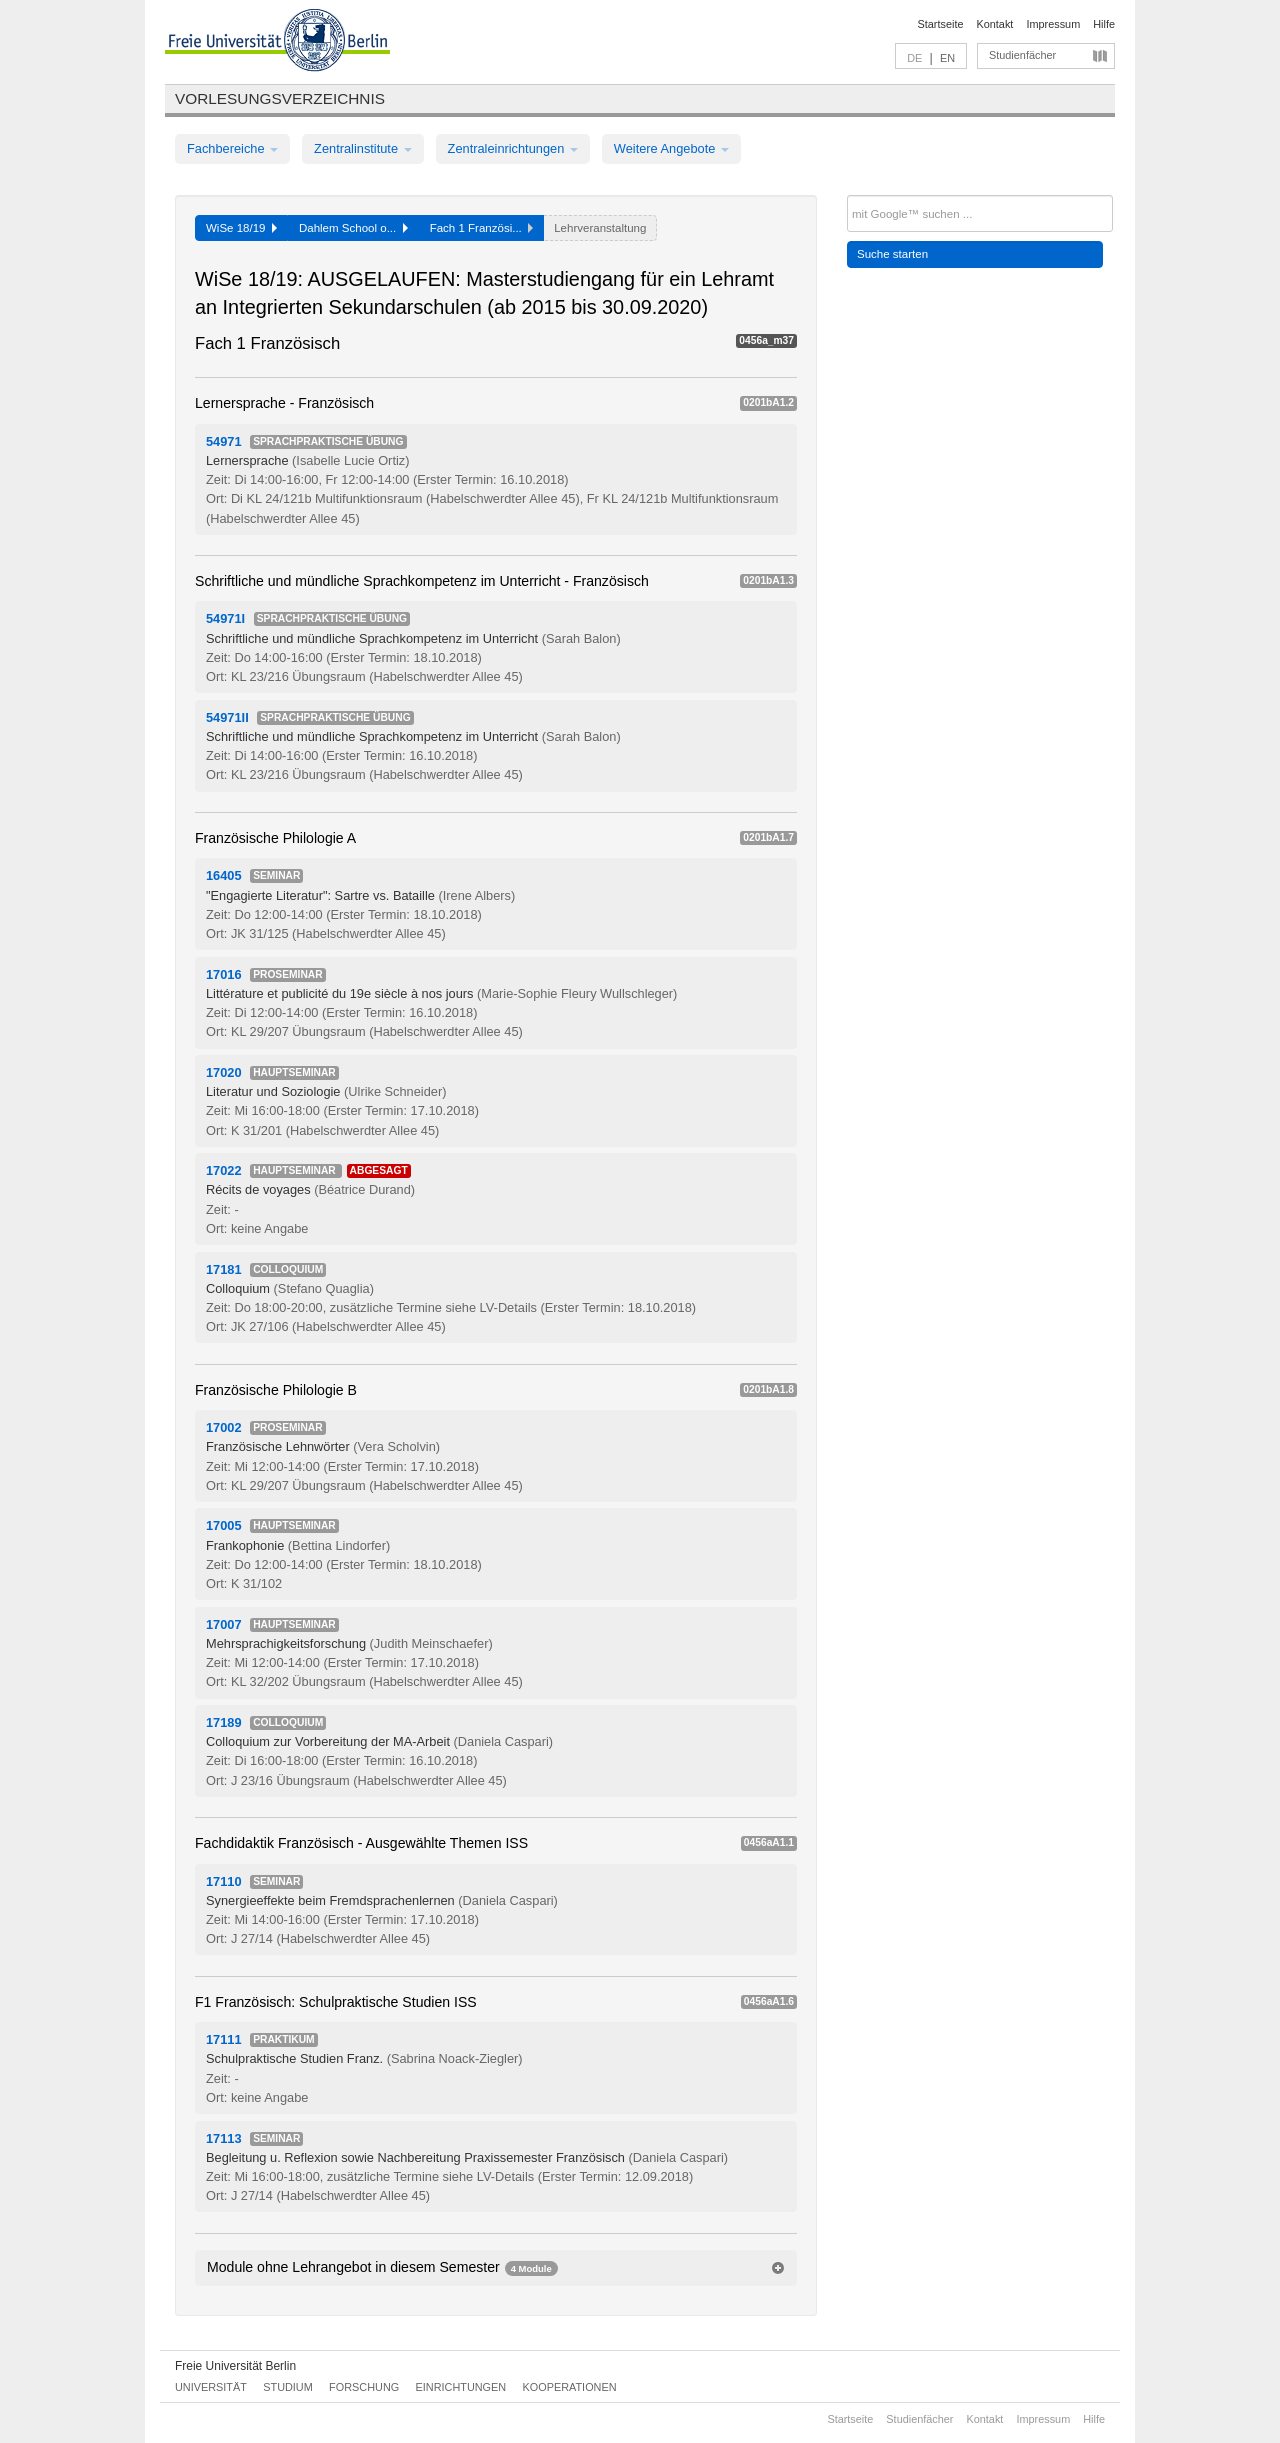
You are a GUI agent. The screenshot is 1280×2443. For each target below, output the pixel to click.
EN (947, 58)
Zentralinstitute (363, 148)
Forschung (364, 2387)
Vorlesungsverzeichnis (280, 98)
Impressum (1053, 24)
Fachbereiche (232, 148)
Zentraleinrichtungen (513, 148)
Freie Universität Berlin (235, 2366)
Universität (211, 2387)
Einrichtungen (461, 2387)
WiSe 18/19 (241, 228)
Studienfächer (1022, 55)
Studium (288, 2387)
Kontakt (995, 24)
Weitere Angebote (671, 148)
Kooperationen (570, 2387)
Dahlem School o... (353, 228)
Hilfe (1104, 24)
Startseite (941, 24)
